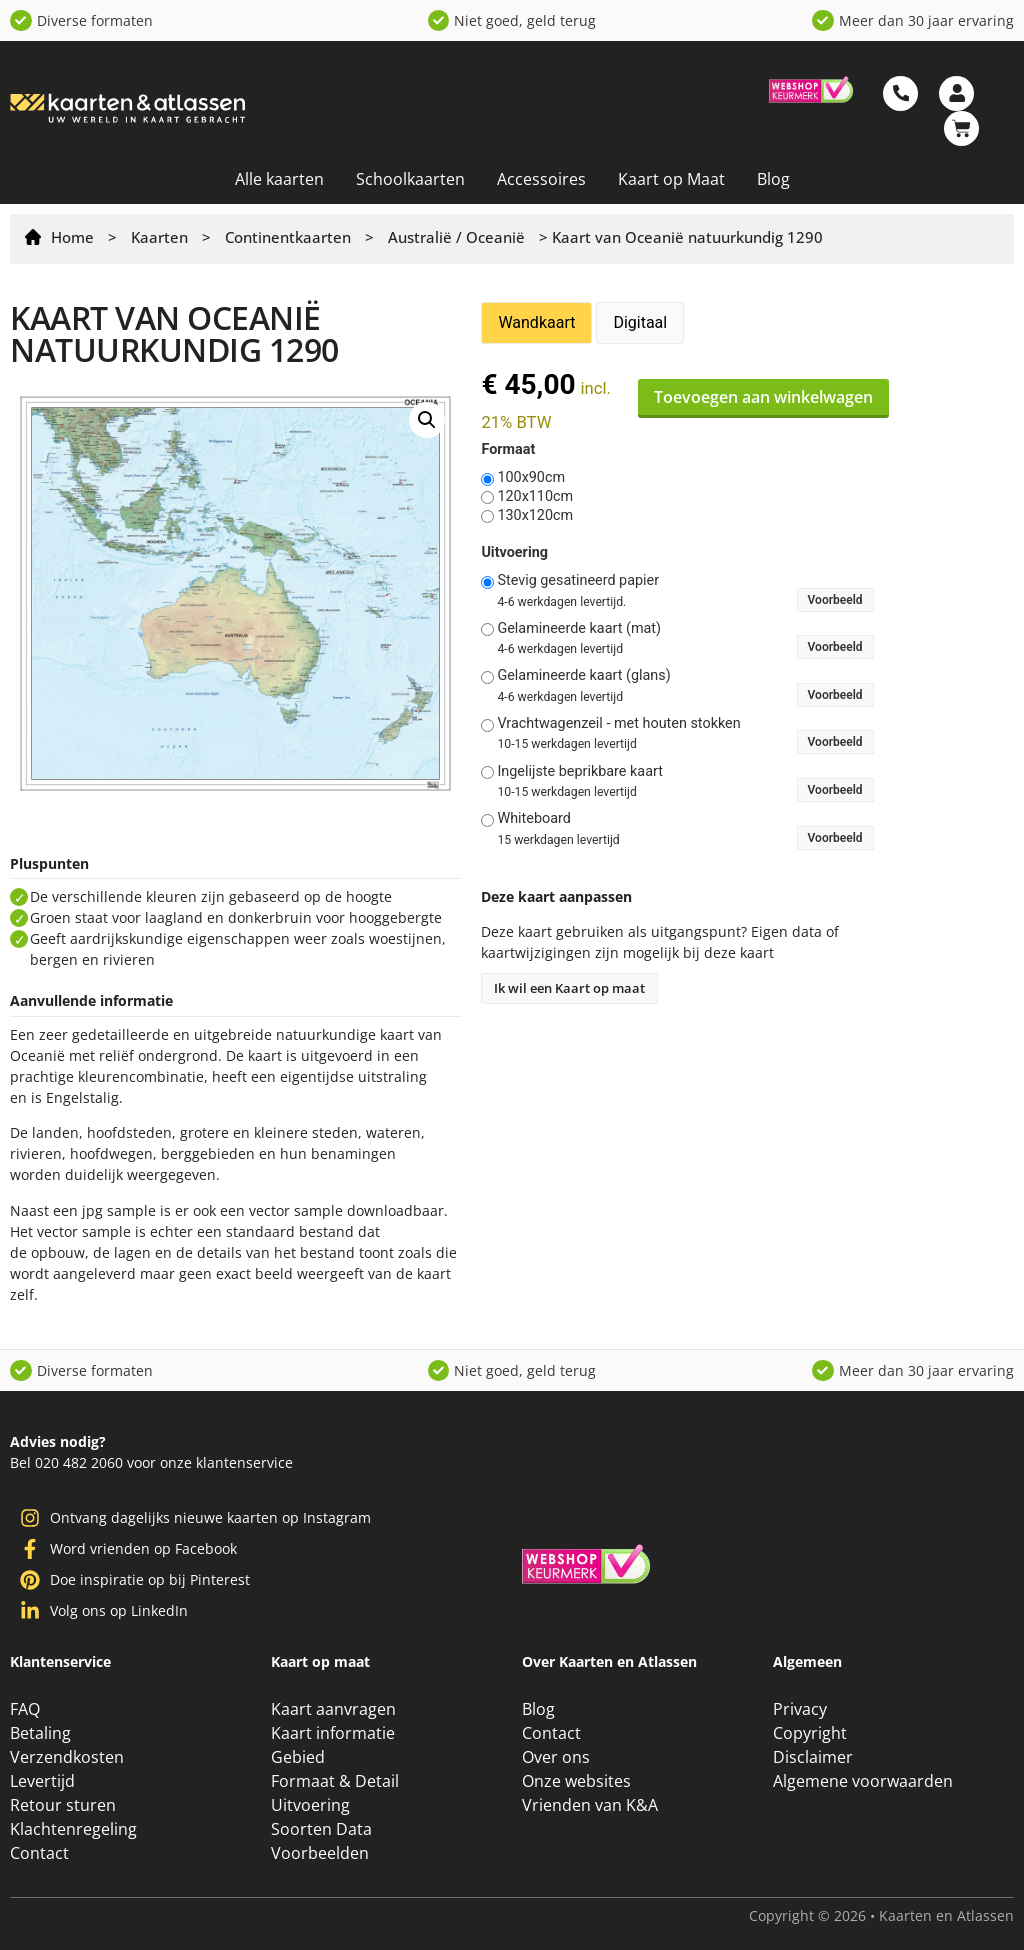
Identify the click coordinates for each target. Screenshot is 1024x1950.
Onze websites (576, 1781)
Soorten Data (321, 1829)
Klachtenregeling (73, 1829)
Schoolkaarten (410, 179)
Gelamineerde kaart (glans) (583, 676)
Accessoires (541, 179)
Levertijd (42, 1781)
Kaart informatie (333, 1733)
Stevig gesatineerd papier (578, 581)
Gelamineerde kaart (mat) (579, 629)
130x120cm (535, 516)
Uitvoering (514, 553)
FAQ (25, 1709)
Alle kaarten (279, 179)
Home (72, 237)
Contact (39, 1853)
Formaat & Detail (335, 1781)
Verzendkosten (67, 1757)
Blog (773, 179)
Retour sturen (63, 1805)
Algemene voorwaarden (863, 1781)
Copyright (810, 1733)
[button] (427, 420)
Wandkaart (536, 322)
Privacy (800, 1709)
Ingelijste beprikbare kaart (580, 772)
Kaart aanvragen (333, 1709)
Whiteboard (534, 819)
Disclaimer (813, 1757)
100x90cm (531, 478)
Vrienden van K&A (590, 1805)
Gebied (298, 1757)
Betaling (40, 1733)
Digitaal (640, 322)
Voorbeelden (320, 1853)
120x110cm (535, 497)
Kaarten (159, 237)
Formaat (508, 450)
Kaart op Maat (671, 179)
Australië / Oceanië (456, 237)
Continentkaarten (288, 237)
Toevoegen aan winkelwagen (763, 397)
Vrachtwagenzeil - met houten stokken (618, 724)
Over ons (556, 1757)
